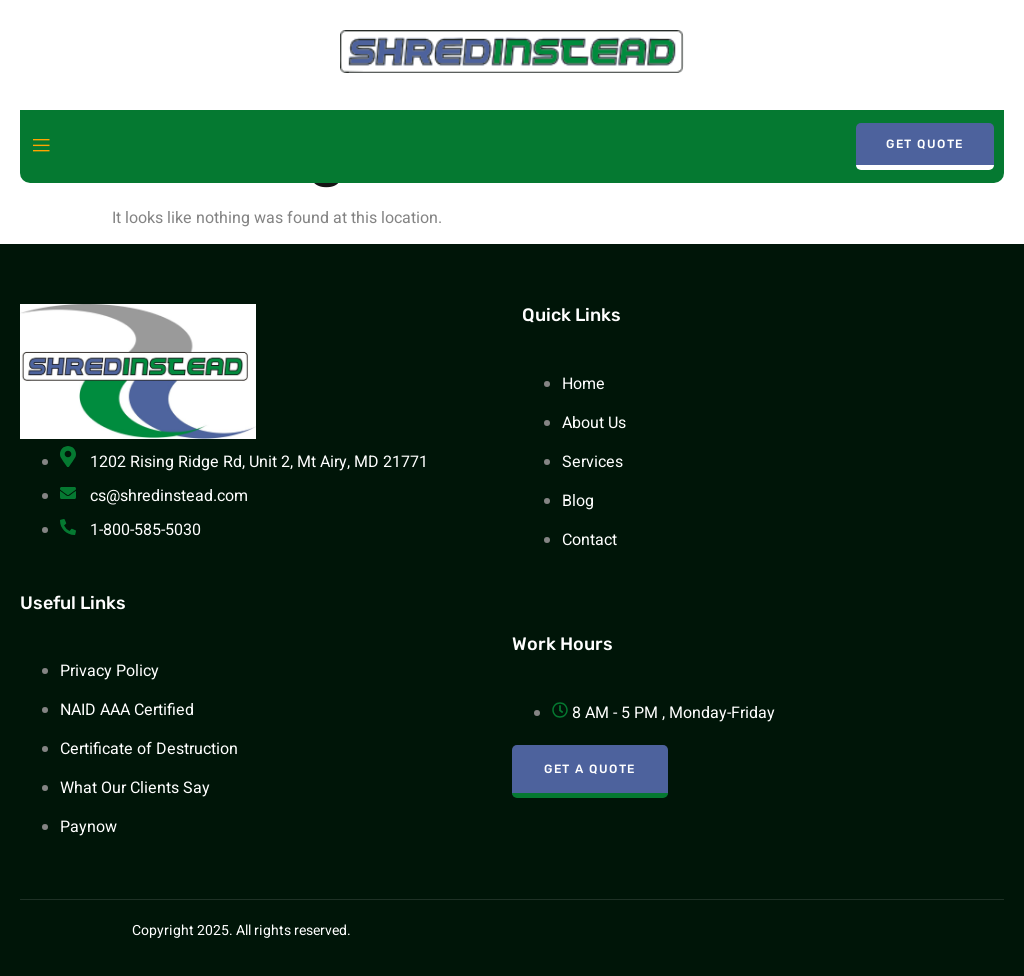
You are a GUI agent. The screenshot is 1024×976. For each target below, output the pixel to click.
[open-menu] (41, 146)
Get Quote (925, 144)
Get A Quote (590, 769)
